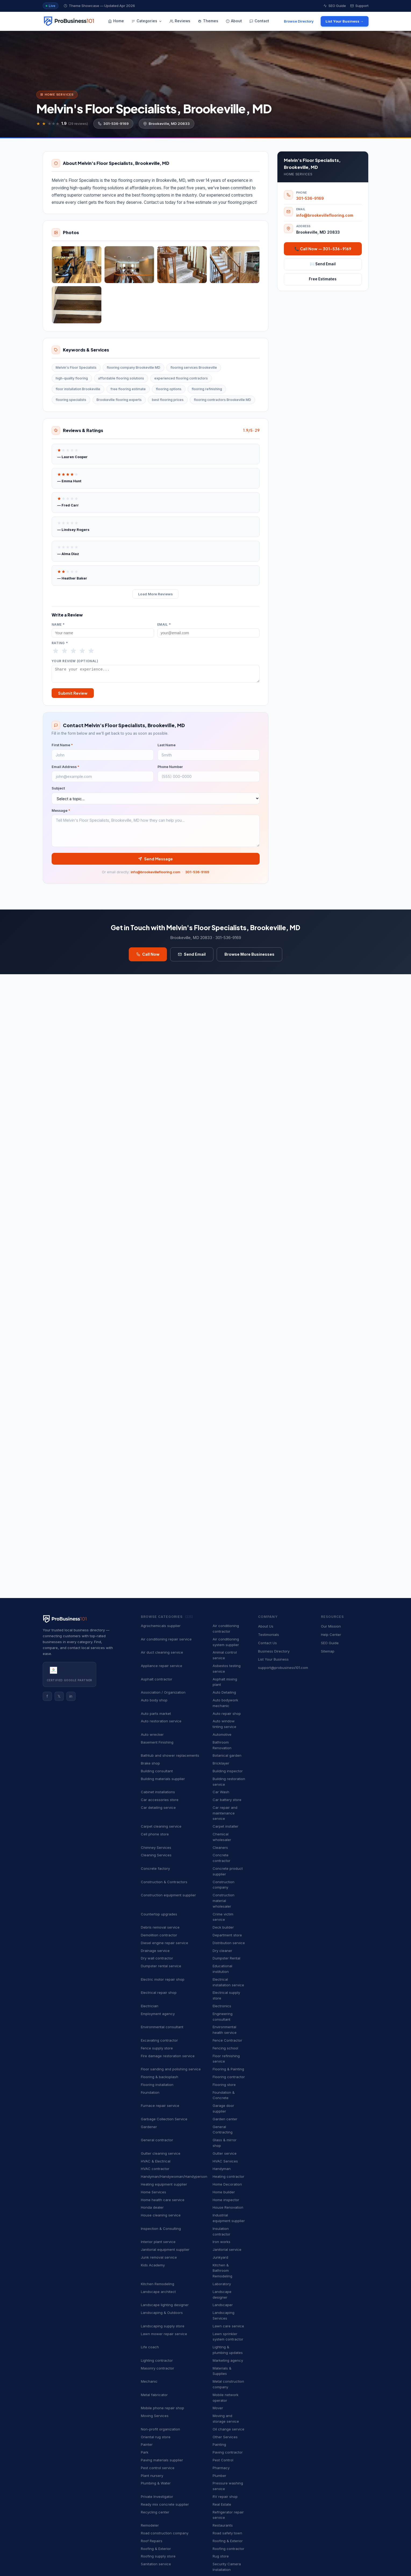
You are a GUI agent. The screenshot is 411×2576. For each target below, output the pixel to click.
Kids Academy (153, 2265)
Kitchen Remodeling (157, 2284)
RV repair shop (225, 2496)
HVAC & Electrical (155, 2161)
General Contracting (223, 2130)
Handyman (222, 2168)
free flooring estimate (128, 389)
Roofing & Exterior (228, 2541)
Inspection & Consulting (161, 2228)
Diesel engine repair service (164, 1943)
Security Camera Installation (227, 2567)
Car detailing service (158, 1807)
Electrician (149, 2006)
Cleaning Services (156, 1855)
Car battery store (227, 1800)
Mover (218, 2408)
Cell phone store (155, 1834)
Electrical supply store (226, 1995)
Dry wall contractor (157, 1958)
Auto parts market (156, 1713)
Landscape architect (158, 2291)
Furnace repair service (160, 2105)
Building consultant (157, 1771)
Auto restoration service (161, 1721)
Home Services (153, 2192)
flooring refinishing (207, 389)
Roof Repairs (151, 2541)
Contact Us (267, 1643)
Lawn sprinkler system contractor (228, 2337)
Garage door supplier (223, 2108)
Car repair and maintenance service (225, 1813)
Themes (208, 21)
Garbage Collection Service (164, 2119)
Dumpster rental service (161, 1966)
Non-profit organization (160, 2429)
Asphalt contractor (156, 1679)
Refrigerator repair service (228, 2515)
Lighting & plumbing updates (228, 2350)
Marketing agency (228, 2360)
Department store (227, 1935)
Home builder (224, 2192)
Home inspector (226, 2200)
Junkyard (220, 2257)
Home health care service (162, 2200)
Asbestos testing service (227, 1668)
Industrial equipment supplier (229, 2218)
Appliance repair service (161, 1666)
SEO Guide (334, 5)
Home (116, 21)
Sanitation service (156, 2564)
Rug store (221, 2556)
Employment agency (158, 2014)
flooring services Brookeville (193, 367)
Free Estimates (323, 279)
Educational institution (222, 1969)
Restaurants (223, 2525)
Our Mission (331, 1626)
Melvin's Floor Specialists (76, 367)
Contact (259, 21)
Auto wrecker (152, 1734)
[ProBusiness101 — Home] (69, 21)
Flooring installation (157, 2084)
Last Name (167, 747)
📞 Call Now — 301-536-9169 (322, 248)
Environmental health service (225, 2030)
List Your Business (273, 1659)
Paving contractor (228, 2452)
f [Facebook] (47, 1696)
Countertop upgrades (159, 1914)
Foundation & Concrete (224, 2095)
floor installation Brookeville (78, 389)
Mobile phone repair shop (162, 2408)
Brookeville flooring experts (119, 400)
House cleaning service (161, 2215)
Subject (58, 791)
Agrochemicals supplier (161, 1626)
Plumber (219, 2475)
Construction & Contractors (164, 1882)
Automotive (222, 1734)
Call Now (147, 956)
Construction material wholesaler (223, 1900)
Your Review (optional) (75, 661)
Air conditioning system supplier (226, 1642)
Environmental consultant (162, 2027)
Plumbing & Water (156, 2483)
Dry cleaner (222, 1950)
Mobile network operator (225, 2398)
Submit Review (72, 695)
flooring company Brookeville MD (133, 367)
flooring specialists (71, 400)
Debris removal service (160, 1927)
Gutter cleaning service (160, 2153)
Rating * (60, 643)
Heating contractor (228, 2176)
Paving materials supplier (162, 2460)
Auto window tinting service (224, 1724)
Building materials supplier (163, 1779)
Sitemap (327, 1651)
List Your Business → (345, 21)
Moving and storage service (226, 2418)
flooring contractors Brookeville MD (222, 400)
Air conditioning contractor (226, 1628)
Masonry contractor (157, 2368)
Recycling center (155, 2512)
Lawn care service (228, 2326)
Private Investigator (157, 2496)
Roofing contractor (228, 2548)
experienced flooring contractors (181, 378)
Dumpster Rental (226, 1958)
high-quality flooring (72, 378)
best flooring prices (168, 400)
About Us (265, 1626)
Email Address (65, 769)
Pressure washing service (228, 2486)
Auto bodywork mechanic (225, 1703)
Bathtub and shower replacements (170, 1755)
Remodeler (150, 2525)
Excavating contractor (159, 2040)
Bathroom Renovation (222, 1745)
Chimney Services (156, 1847)
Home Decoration (227, 2184)
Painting (219, 2444)
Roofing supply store (158, 2556)
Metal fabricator (154, 2395)
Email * (164, 624)
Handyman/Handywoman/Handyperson (174, 2176)
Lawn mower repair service (164, 2334)
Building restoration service (229, 1782)
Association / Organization (163, 1692)
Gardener (149, 2127)
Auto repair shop (227, 1713)
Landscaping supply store (162, 2326)
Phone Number (170, 769)
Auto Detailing (224, 1692)
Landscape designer (222, 2294)
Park (144, 2452)
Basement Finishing (157, 1742)
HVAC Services (225, 2161)
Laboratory (222, 2284)
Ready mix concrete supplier (165, 2504)
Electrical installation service (228, 1982)
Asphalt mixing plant (225, 1682)
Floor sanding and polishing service (171, 2069)
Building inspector (228, 1771)
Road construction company (164, 2533)
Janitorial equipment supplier (165, 2249)
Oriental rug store (155, 2437)
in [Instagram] (70, 1696)
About (234, 21)
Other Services (225, 2437)
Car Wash (221, 1792)
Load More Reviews (155, 594)
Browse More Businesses (249, 956)
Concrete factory (155, 1868)
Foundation (150, 2092)
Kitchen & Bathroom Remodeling (222, 2270)
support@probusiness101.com (283, 1667)
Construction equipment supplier (168, 1895)
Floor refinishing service (226, 2059)
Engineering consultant (223, 2016)
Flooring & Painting (228, 2069)
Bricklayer (221, 1763)
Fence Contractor (227, 2040)
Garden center (225, 2119)
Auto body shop (154, 1700)
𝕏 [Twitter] (59, 1696)
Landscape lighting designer (165, 2305)
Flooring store (224, 2084)
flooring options (168, 389)
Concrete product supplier (228, 1871)
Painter (147, 2444)
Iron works (221, 2242)
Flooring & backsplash (159, 2077)
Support (359, 5)
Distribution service (229, 1943)
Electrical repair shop (159, 1992)
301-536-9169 (113, 123)
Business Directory (274, 1651)
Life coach (150, 2347)
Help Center (331, 1634)
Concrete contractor (221, 1858)
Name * (58, 624)
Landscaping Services (223, 2315)
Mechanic (149, 2381)
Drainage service (155, 1950)
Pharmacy (221, 2468)
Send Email (192, 956)
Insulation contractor (221, 2231)
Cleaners (220, 1847)
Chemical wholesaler (222, 1837)
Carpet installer (225, 1826)
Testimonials (268, 1634)
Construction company (223, 1885)
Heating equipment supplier (164, 2184)
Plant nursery (152, 2475)
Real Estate (222, 2504)
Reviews (180, 21)
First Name (62, 747)
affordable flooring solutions (121, 378)
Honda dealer (152, 2207)
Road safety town (227, 2533)
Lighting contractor (157, 2360)
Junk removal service (159, 2257)
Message (61, 813)
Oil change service (228, 2429)
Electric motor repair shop (162, 1979)
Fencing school (225, 2048)
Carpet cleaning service (161, 1826)
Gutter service (225, 2153)
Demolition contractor (159, 1935)
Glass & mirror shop (225, 2143)
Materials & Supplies (222, 2371)
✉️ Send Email (323, 264)
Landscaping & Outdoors (162, 2312)
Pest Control (223, 2460)
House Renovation (228, 2207)
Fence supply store (157, 2048)
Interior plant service (158, 2242)
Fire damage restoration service (168, 2056)
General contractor (157, 2140)
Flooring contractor (229, 2077)
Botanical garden (227, 1755)
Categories (146, 21)
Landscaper (223, 2305)
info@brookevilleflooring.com (155, 874)
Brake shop (150, 1763)
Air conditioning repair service (166, 1639)
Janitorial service (227, 2249)
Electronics (222, 2006)
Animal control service (225, 1655)
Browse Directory (299, 21)
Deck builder (223, 1927)
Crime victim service (223, 1917)
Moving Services (155, 2416)
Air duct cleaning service (162, 1652)
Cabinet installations (158, 1792)
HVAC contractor (155, 2168)
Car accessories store (159, 1800)
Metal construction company (228, 2384)
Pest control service (157, 2468)
